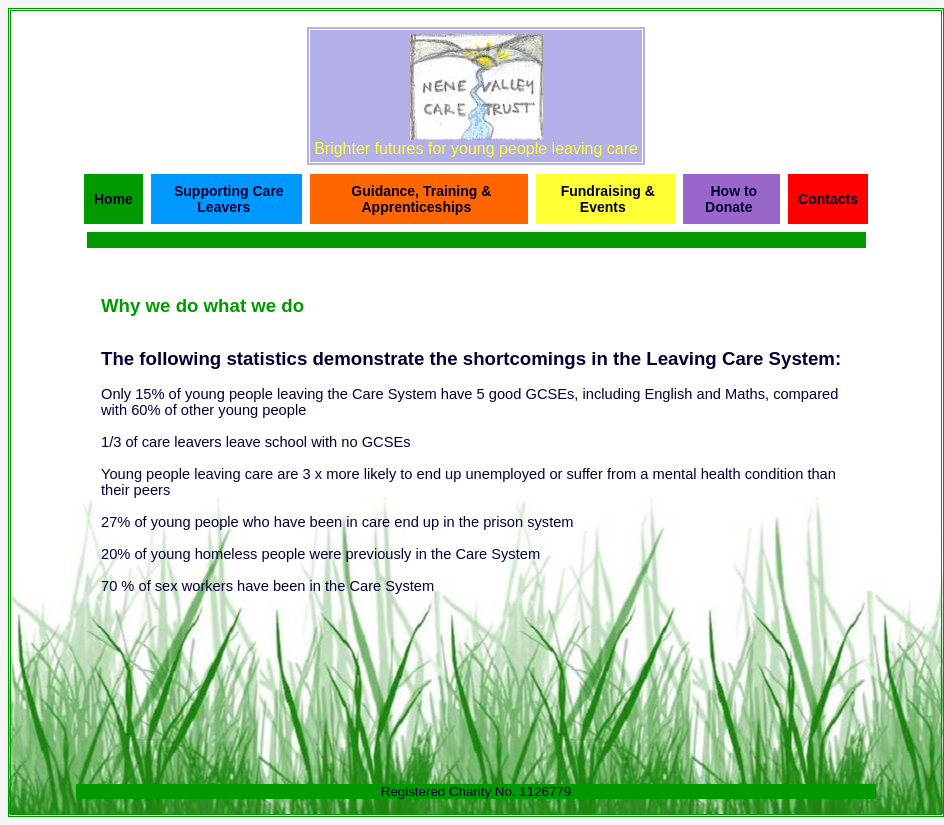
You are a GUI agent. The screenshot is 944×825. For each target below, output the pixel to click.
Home (113, 199)
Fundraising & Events (608, 199)
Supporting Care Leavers (229, 199)
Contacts (828, 199)
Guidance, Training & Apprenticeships (421, 199)
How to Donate (731, 199)
